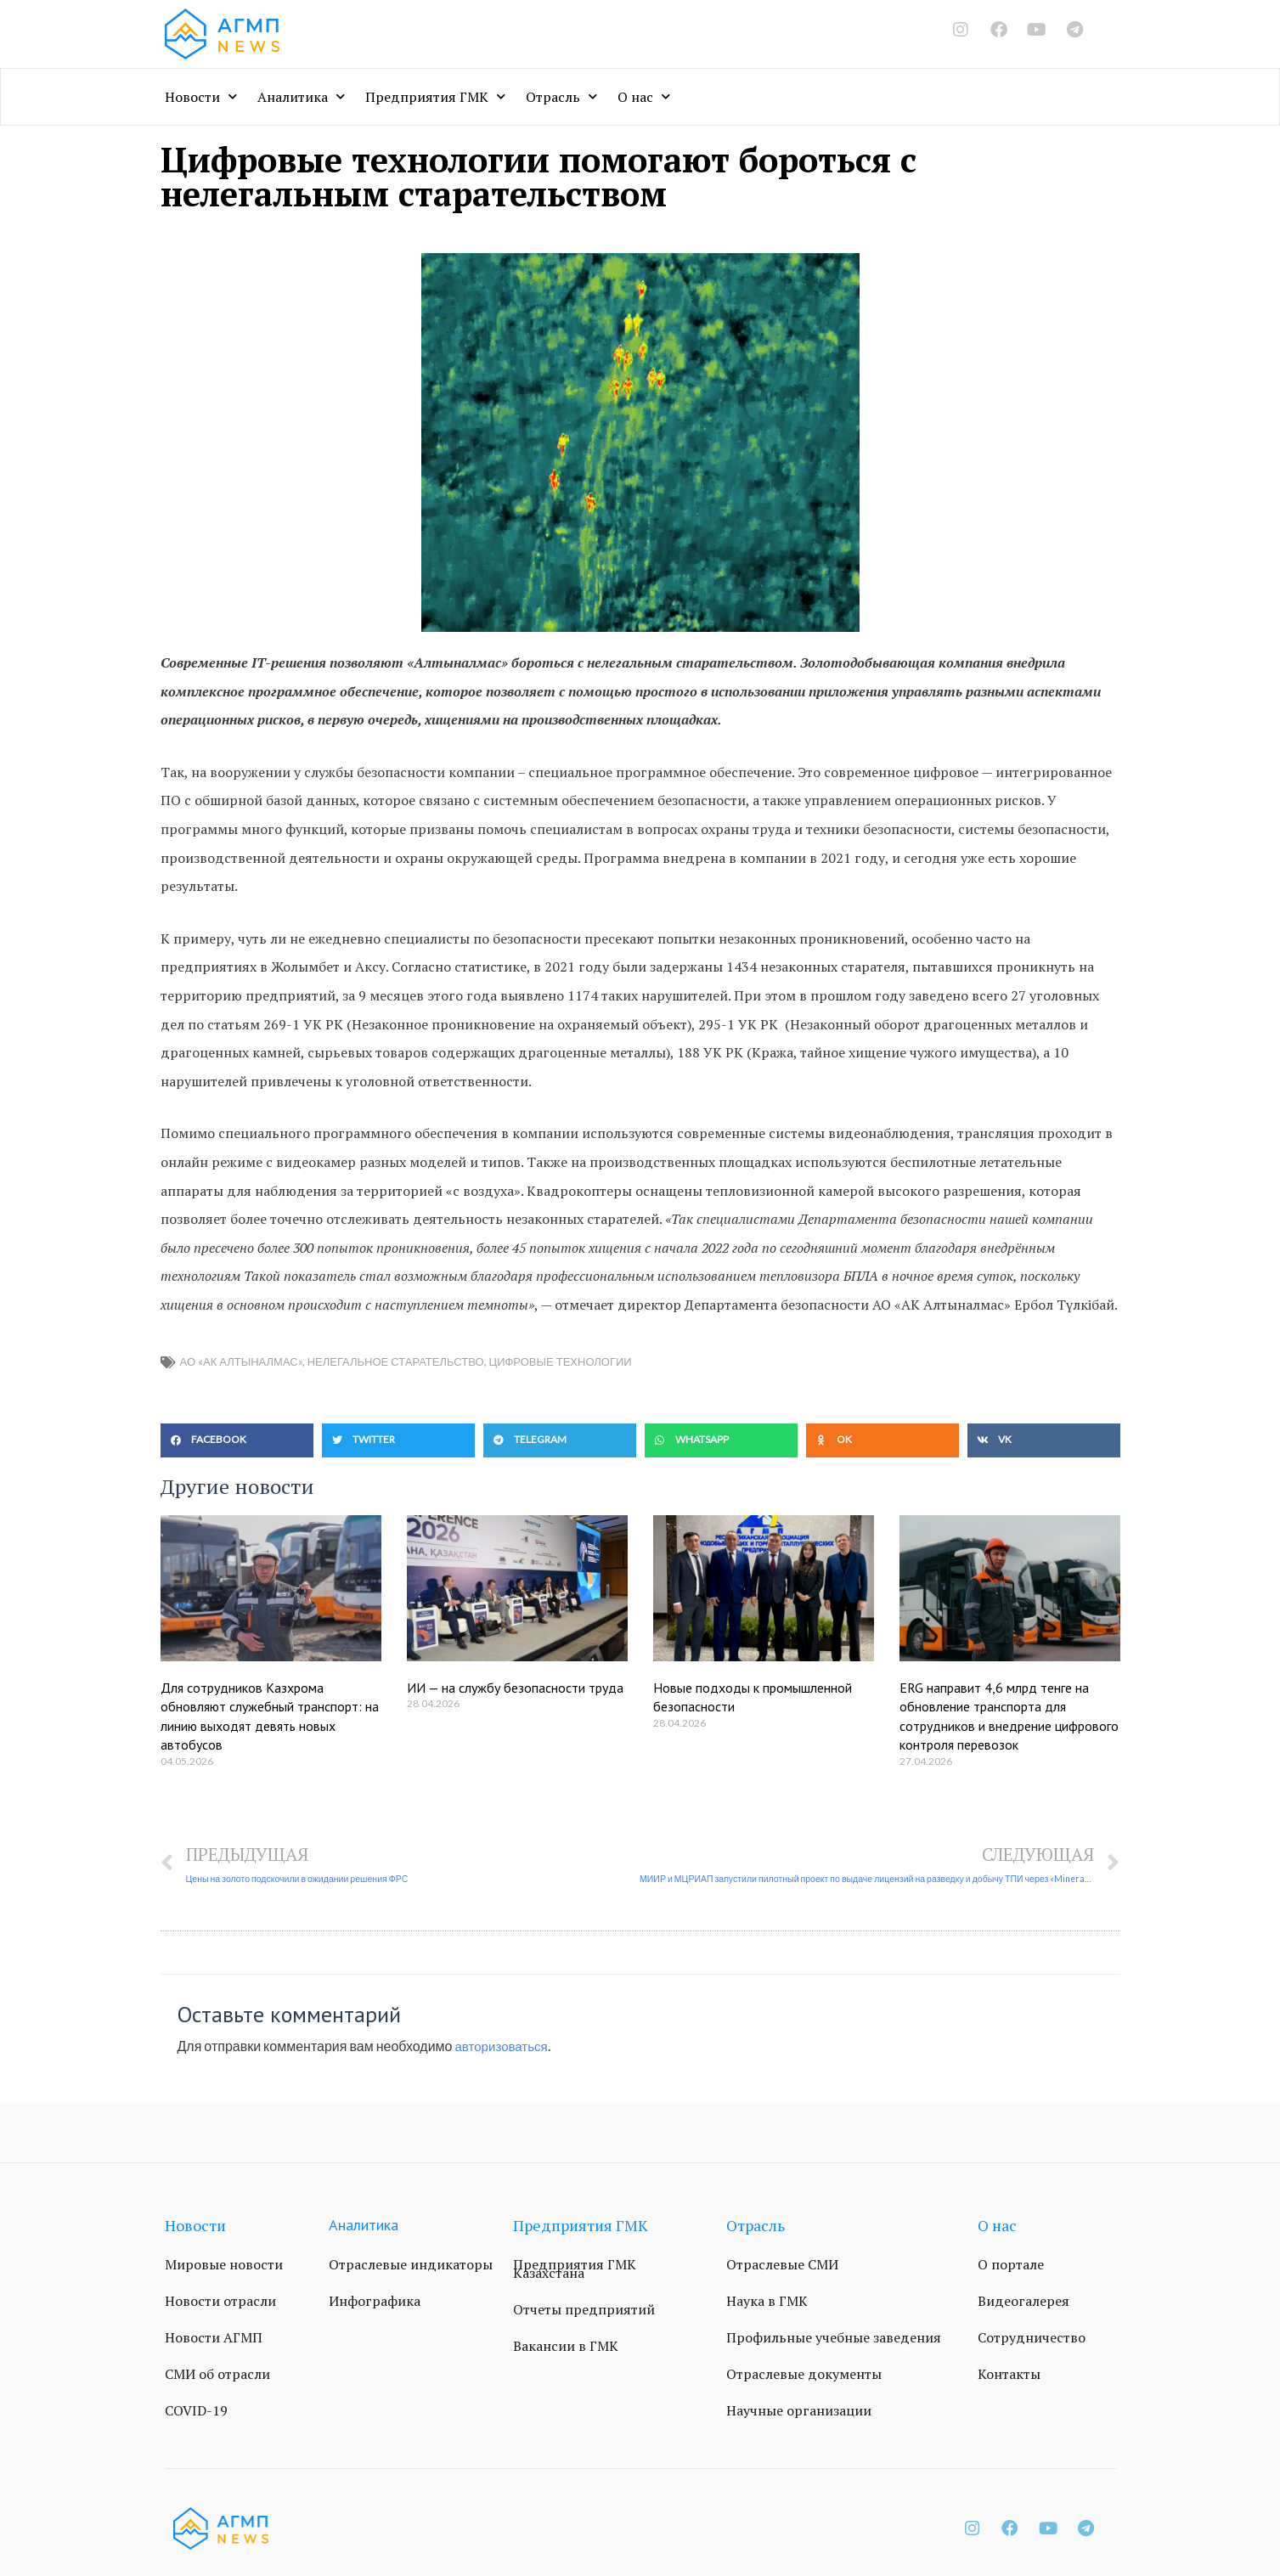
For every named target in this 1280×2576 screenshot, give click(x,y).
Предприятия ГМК (435, 96)
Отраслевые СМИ (782, 2265)
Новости (201, 96)
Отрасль (561, 96)
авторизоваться (504, 2046)
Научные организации (798, 2411)
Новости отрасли (220, 2301)
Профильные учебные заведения (833, 2338)
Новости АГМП (213, 2338)
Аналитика (301, 96)
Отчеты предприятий (584, 2310)
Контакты (1009, 2374)
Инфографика (374, 2301)
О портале (1011, 2265)
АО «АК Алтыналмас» (241, 1361)
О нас (643, 96)
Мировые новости (224, 2265)
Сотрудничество (1031, 2338)
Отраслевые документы (804, 2374)
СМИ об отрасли (217, 2374)
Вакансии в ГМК (565, 2346)
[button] (237, 1440)
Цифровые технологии (560, 1361)
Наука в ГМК (767, 2301)
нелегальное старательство (395, 1361)
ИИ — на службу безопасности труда (515, 1687)
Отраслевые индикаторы (411, 2265)
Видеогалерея (1023, 2301)
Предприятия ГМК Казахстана (574, 2269)
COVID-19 (196, 2411)
